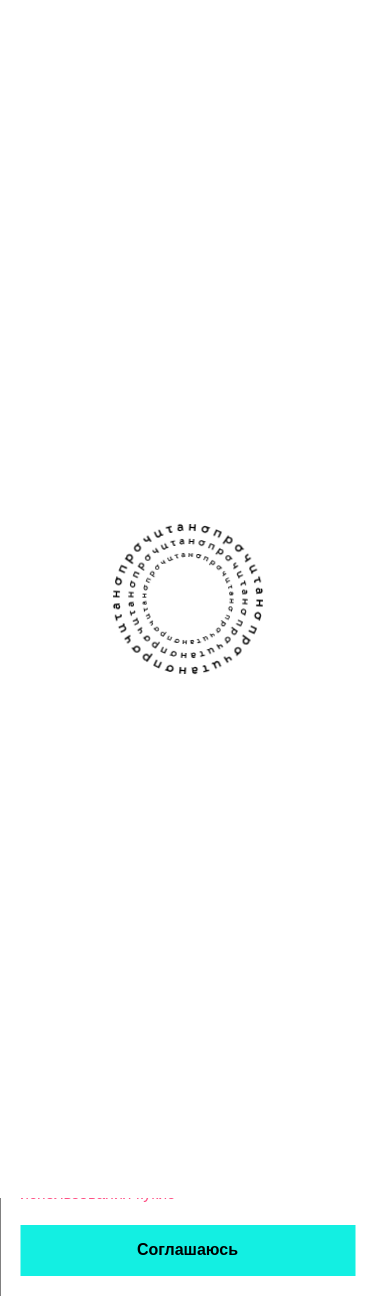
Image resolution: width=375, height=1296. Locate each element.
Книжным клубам (251, 720)
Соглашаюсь (187, 1249)
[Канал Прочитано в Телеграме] (208, 646)
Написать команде (88, 798)
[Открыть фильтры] (345, 126)
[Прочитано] (102, 32)
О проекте (56, 720)
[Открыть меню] (350, 31)
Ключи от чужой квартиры (183, 315)
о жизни (154, 397)
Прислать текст (76, 759)
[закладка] (345, 311)
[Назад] (30, 126)
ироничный (226, 397)
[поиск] (295, 32)
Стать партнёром (251, 798)
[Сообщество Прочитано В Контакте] (168, 645)
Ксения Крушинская (189, 349)
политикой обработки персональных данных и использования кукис (151, 1173)
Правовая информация (196, 902)
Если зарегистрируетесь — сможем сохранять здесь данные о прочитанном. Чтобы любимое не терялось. (143, 210)
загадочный (164, 428)
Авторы (215, 759)
